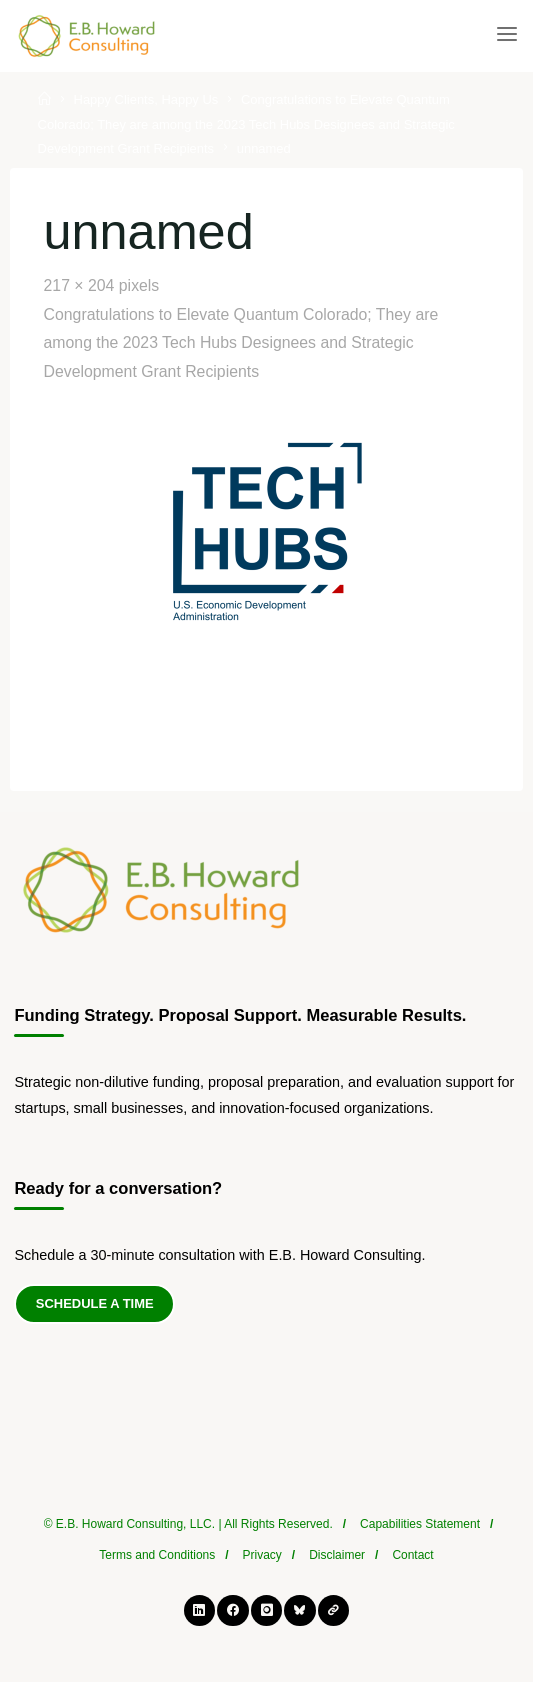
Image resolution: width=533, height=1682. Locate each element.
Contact (412, 1555)
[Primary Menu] (507, 35)
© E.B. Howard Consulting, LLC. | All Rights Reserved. (188, 1524)
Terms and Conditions (157, 1555)
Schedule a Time (95, 1303)
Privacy (262, 1555)
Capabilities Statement (420, 1524)
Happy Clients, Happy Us (146, 100)
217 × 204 (80, 285)
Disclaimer (337, 1555)
